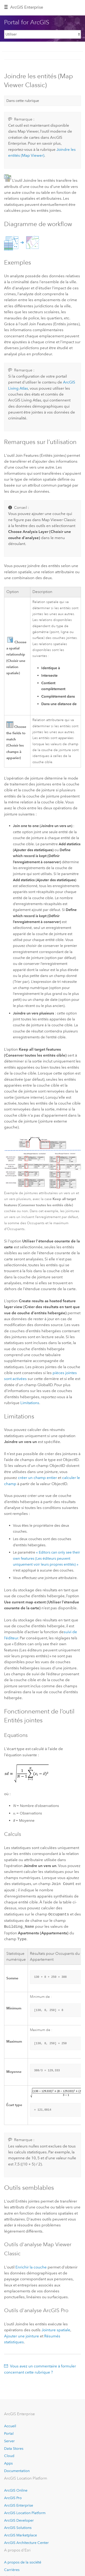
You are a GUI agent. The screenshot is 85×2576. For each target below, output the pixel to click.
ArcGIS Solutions (18, 2526)
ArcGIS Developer (19, 2518)
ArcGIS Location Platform (25, 2511)
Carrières (11, 2568)
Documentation (17, 2469)
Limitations (29, 1402)
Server (9, 2439)
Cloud (9, 2454)
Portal (9, 2432)
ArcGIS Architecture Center (26, 2541)
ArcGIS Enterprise (26, 7)
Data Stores (13, 2447)
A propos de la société (22, 2560)
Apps (8, 2461)
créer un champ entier (37, 1477)
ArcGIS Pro (13, 2496)
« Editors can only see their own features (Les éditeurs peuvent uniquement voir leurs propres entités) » (46, 1558)
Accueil (10, 2424)
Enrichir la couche (31, 2265)
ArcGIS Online (15, 2488)
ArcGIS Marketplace (20, 2533)
